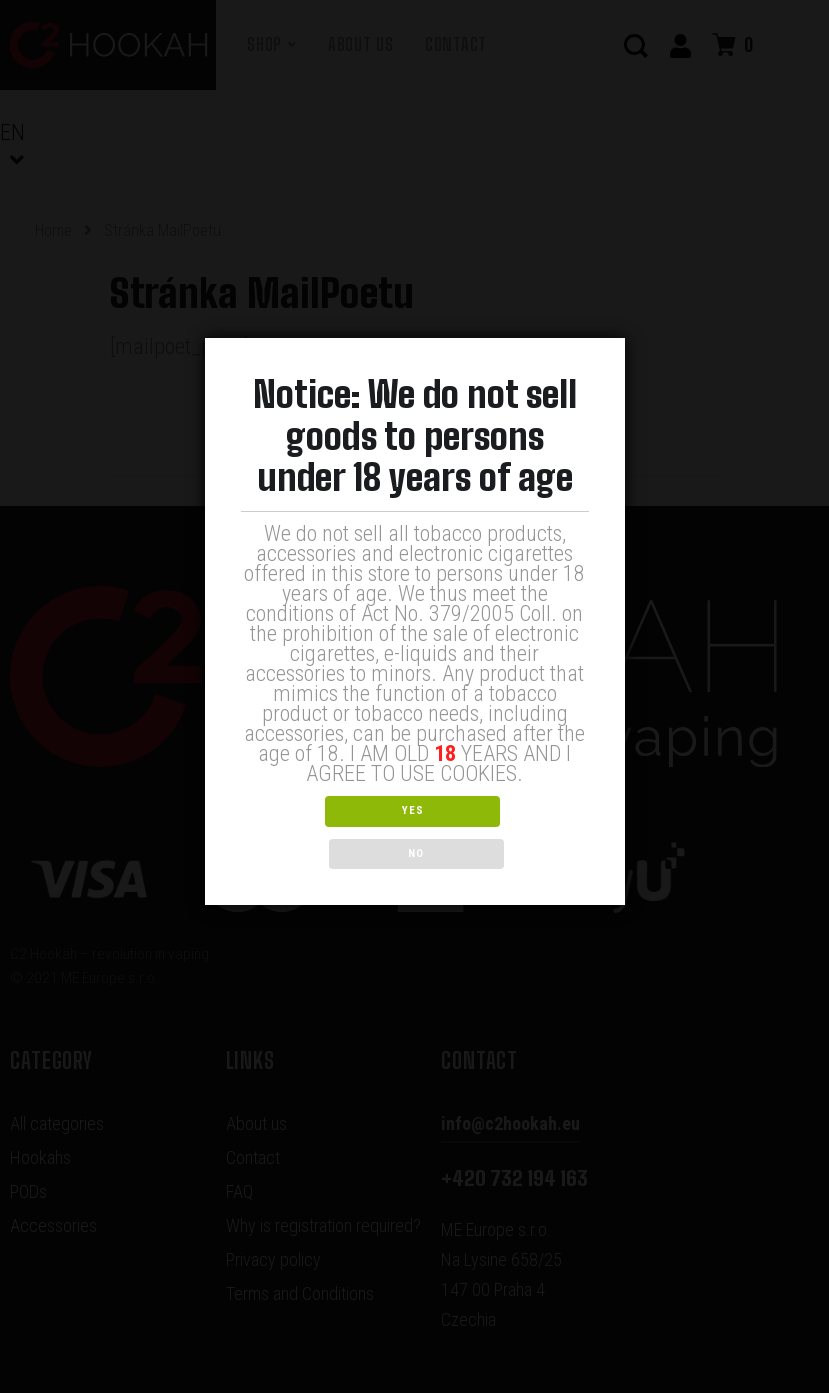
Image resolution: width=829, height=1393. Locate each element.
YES (326, 831)
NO (503, 831)
